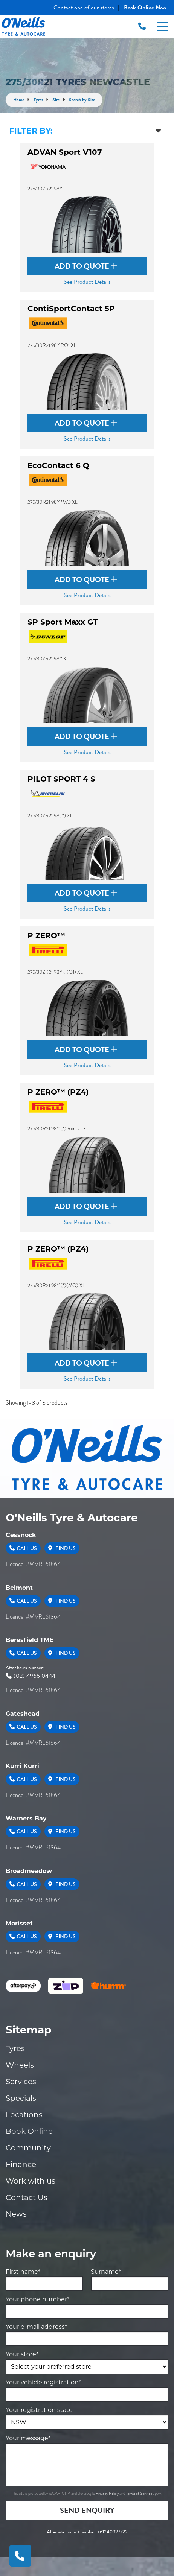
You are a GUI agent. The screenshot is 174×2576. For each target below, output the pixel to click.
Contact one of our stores (83, 7)
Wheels (20, 2065)
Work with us (30, 2180)
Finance (21, 2164)
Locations (24, 2114)
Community (28, 2147)
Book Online (29, 2131)
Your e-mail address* (36, 2326)
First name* (23, 2271)
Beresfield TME (29, 1640)
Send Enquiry (87, 2510)
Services (21, 2081)
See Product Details (87, 281)
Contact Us (26, 2197)
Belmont (19, 1587)
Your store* (22, 2354)
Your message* (28, 2438)
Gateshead (23, 1713)
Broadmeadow (29, 1871)
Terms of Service (139, 2493)
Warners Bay (26, 1818)
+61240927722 (112, 2532)
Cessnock (21, 1535)
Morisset (19, 1923)
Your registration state (39, 2409)
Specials (21, 2098)
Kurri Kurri (22, 1766)
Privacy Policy (107, 2493)
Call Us (23, 1548)
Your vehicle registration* (43, 2382)
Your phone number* (37, 2299)
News (16, 2214)
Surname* (106, 2271)
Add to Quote (86, 266)
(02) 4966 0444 (30, 1675)
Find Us (62, 1548)
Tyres (15, 2048)
